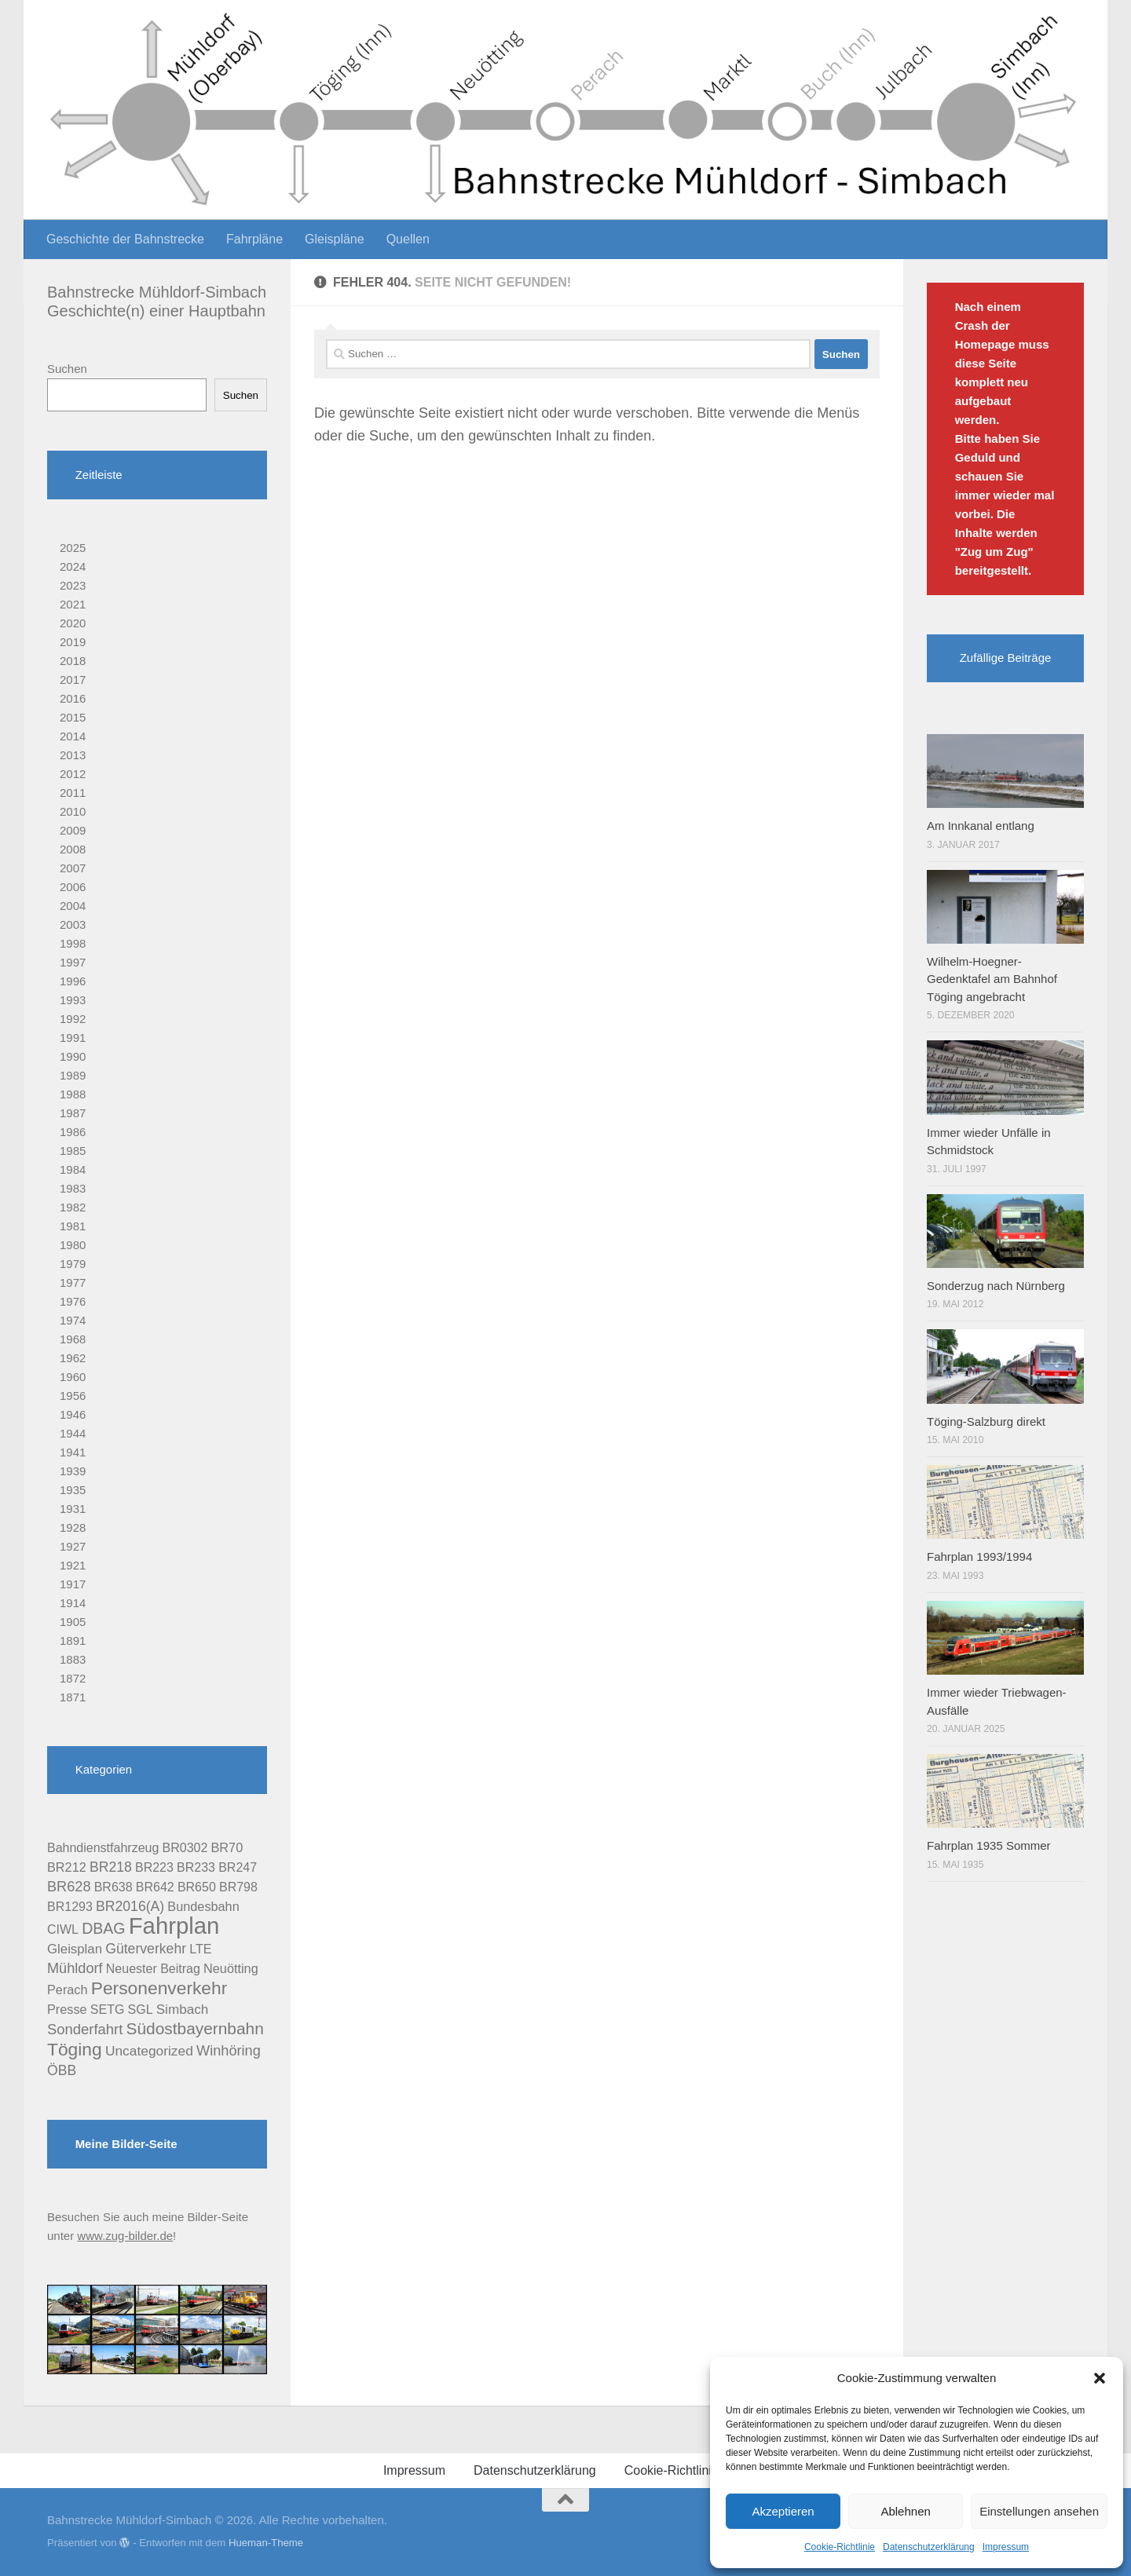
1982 (73, 1207)
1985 (73, 1150)
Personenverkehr (159, 1988)
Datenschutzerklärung (929, 2546)
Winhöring (228, 2051)
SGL (140, 2009)
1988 (73, 1094)
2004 (73, 905)
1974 (73, 1320)
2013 (73, 755)
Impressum (1006, 2546)
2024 (73, 566)
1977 (73, 1282)
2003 (73, 924)
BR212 (66, 1867)
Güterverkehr (145, 1949)
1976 (73, 1301)
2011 (73, 792)
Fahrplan (174, 1925)
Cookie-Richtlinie (839, 2546)
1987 (73, 1113)
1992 (73, 1018)
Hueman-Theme (266, 2543)
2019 (73, 642)
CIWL (63, 1929)
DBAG (103, 1928)
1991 (73, 1037)
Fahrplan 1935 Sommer (989, 1845)
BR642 (155, 1887)
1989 (73, 1075)
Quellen (408, 239)
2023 (73, 585)
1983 (73, 1188)
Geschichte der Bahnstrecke (125, 239)
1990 (73, 1056)
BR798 (238, 1887)
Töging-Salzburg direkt (986, 1421)
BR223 (154, 1867)
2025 (73, 547)
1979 (73, 1263)
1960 (73, 1376)
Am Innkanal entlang (980, 825)
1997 (73, 962)
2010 (73, 811)
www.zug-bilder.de (125, 2235)
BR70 (227, 1847)
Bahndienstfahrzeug (103, 1847)
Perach (67, 1989)
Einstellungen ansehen (1039, 2511)
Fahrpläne (254, 239)
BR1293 (70, 1906)
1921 (73, 1565)
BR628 (69, 1887)
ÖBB (61, 2070)
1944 (73, 1433)
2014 (73, 736)
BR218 (111, 1867)
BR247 (237, 1867)
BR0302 (185, 1847)
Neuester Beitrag (153, 1968)
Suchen (67, 368)
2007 (73, 868)
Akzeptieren (783, 2511)
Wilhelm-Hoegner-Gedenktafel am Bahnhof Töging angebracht (992, 979)
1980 (73, 1244)
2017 (73, 679)
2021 (73, 604)
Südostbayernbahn (195, 2028)
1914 (73, 1603)
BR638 (113, 1887)
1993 (73, 1000)
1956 (73, 1395)
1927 (73, 1546)
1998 (73, 943)
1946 (73, 1414)
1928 (73, 1527)
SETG (107, 2009)
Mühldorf (75, 1968)
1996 (73, 981)
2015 (73, 717)
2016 (73, 698)
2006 (73, 886)
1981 (73, 1226)
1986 (73, 1131)
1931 (73, 1508)
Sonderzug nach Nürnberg (996, 1285)
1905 (73, 1621)
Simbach (182, 2009)
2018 (73, 660)
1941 (73, 1452)
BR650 (197, 1887)
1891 (73, 1640)
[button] (1099, 2378)
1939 (73, 1471)
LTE (200, 1949)
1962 (73, 1358)
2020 (73, 623)
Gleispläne (334, 239)
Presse (67, 2009)
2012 (73, 773)
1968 (73, 1339)
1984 (73, 1169)
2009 (73, 830)
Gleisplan (74, 1949)
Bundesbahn (203, 1906)
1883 (73, 1659)
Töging (74, 2049)
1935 (73, 1489)
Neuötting (230, 1968)
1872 (73, 1678)
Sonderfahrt (85, 2029)
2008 (73, 849)
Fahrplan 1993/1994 (979, 1556)
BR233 (196, 1867)
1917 (73, 1584)
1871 (73, 1697)
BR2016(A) (130, 1906)
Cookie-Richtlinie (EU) (686, 2470)
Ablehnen (905, 2511)
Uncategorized (149, 2051)
